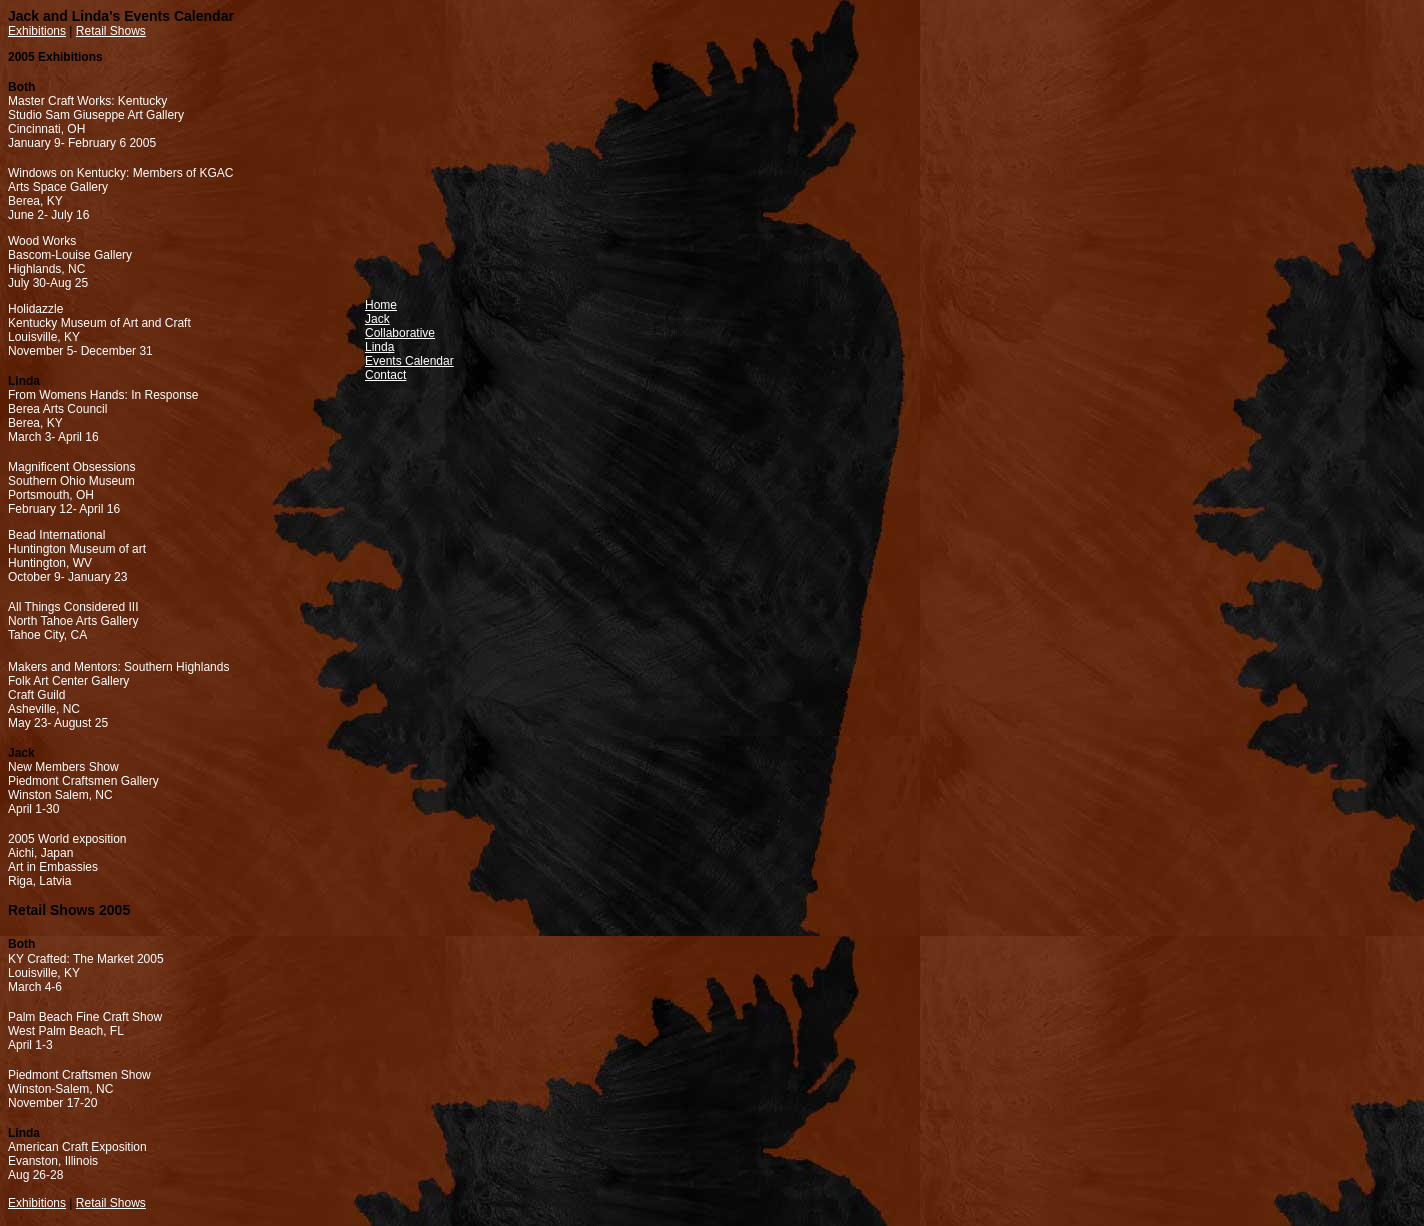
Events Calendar (409, 361)
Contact (385, 375)
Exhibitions (37, 31)
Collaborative (400, 333)
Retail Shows (111, 31)
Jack (377, 319)
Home (381, 305)
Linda (379, 347)
